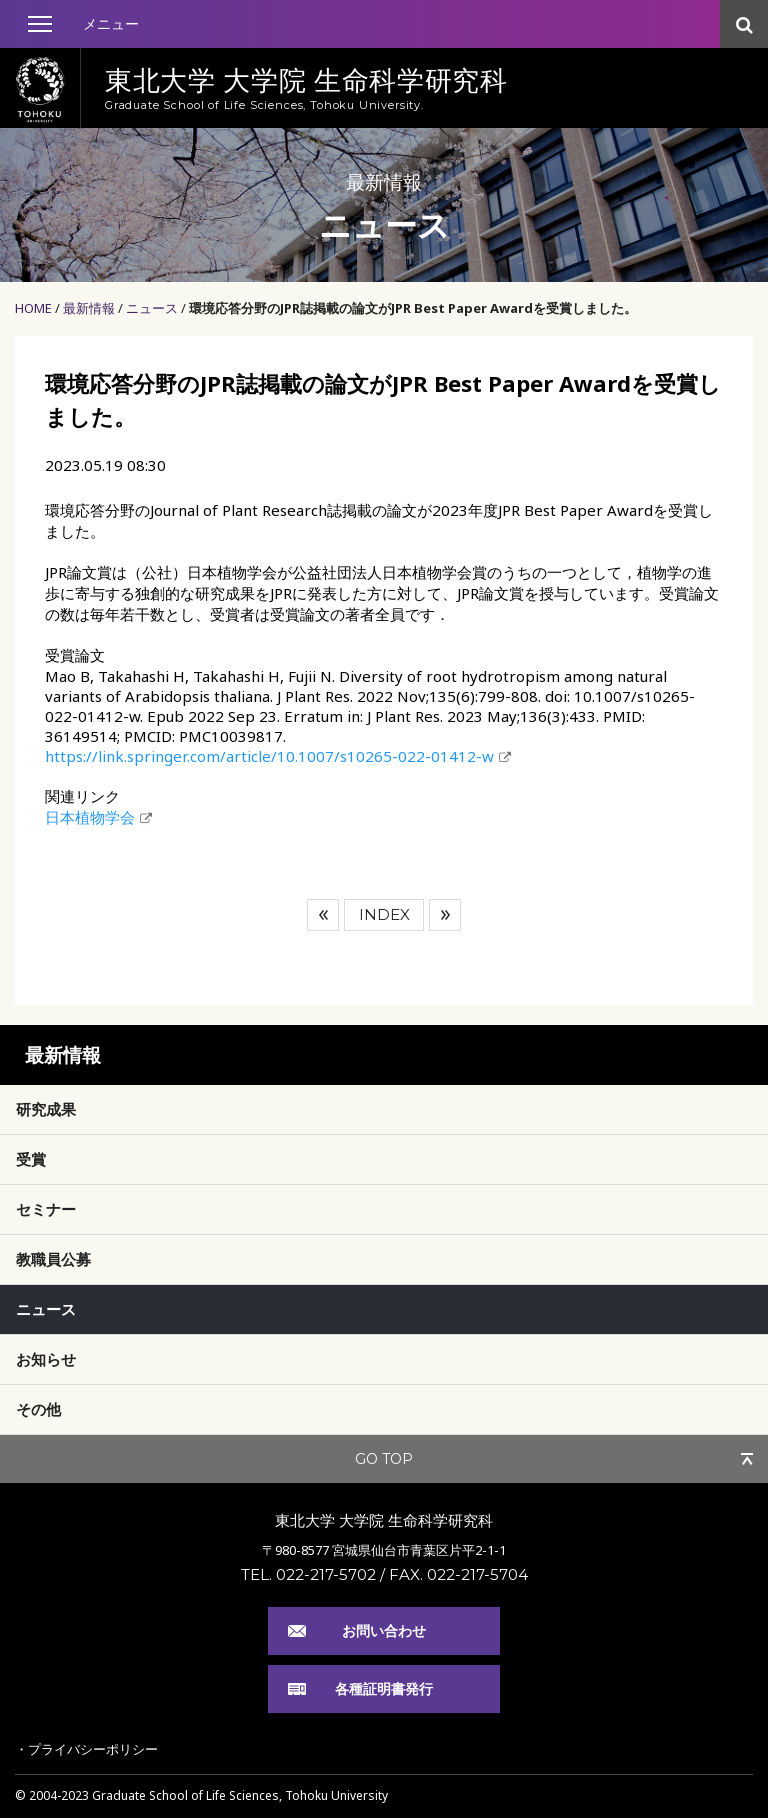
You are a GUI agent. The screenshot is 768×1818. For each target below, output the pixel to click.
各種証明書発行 (384, 1688)
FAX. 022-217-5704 (458, 1574)
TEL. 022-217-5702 (308, 1574)
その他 (38, 1409)
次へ (445, 915)
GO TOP (384, 1459)
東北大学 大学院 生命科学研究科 (384, 1520)
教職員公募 (53, 1259)
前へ (323, 915)
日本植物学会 (90, 817)
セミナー (46, 1209)
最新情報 (89, 308)
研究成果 (46, 1109)
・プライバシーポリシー (86, 1749)
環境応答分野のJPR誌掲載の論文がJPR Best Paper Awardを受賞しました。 (413, 308)
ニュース (152, 308)
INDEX (384, 914)
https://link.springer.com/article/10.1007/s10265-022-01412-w (269, 756)
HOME (33, 308)
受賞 (31, 1159)
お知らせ (46, 1359)
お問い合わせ (384, 1630)
